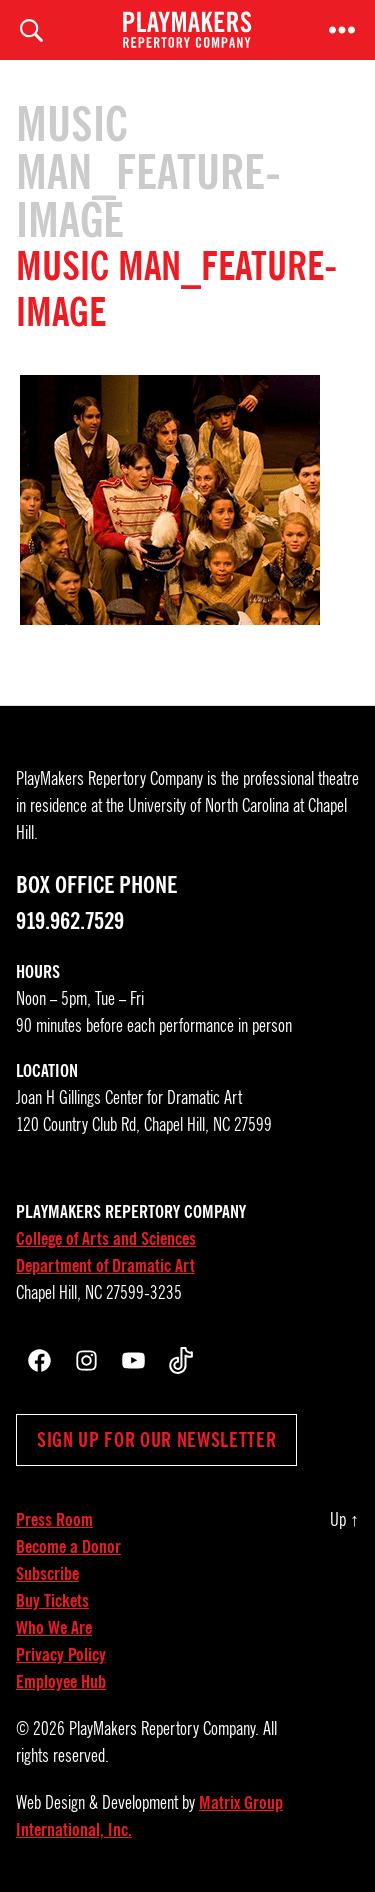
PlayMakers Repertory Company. (164, 1729)
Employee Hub (61, 1682)
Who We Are (54, 1628)
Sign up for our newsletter (156, 1440)
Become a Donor (68, 1547)
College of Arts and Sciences (106, 1239)
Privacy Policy (61, 1655)
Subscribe (47, 1574)
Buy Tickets (52, 1601)
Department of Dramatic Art (105, 1266)
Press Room (54, 1520)
